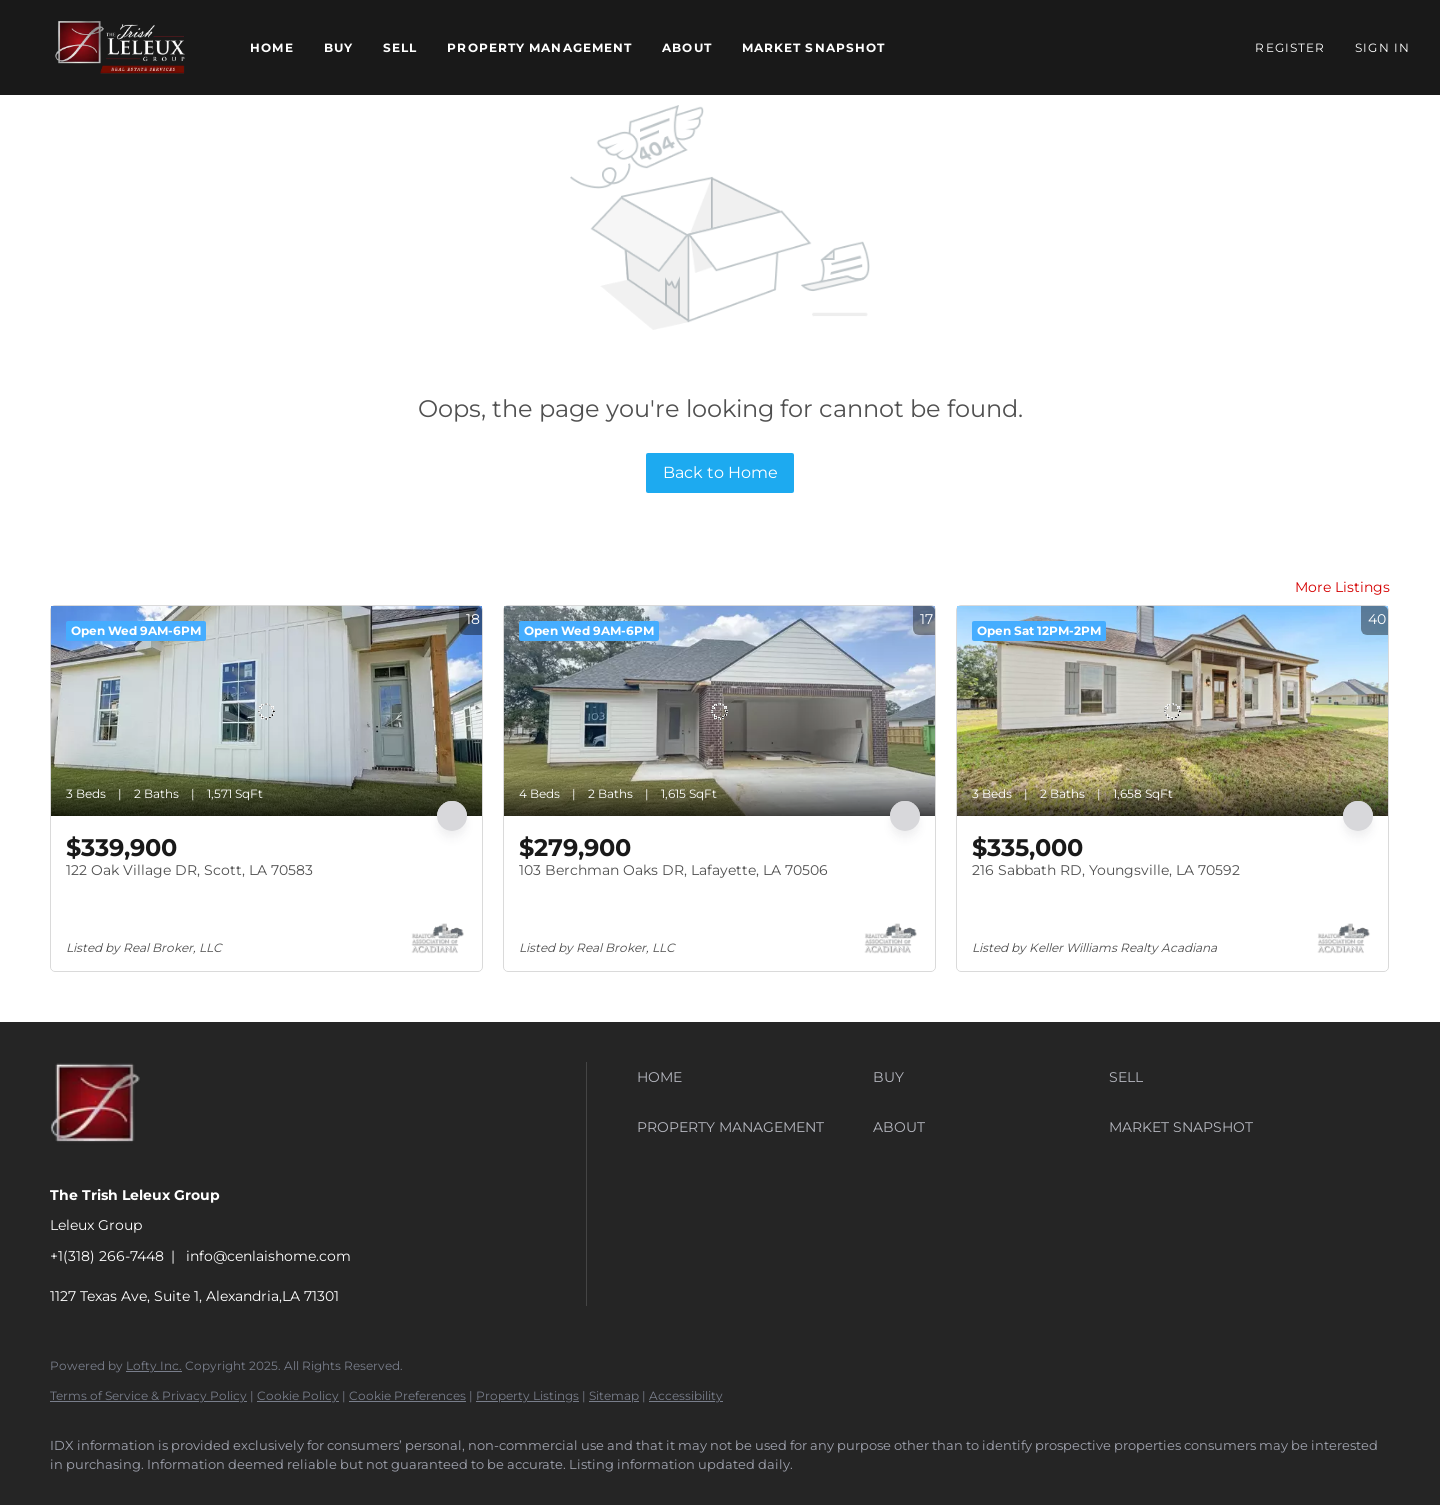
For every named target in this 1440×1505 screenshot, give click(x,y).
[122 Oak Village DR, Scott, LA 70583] (266, 711)
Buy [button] (338, 47)
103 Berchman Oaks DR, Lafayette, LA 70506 (673, 870)
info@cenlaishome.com (268, 1256)
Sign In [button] (1382, 47)
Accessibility (686, 1395)
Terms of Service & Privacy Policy (148, 1395)
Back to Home (720, 472)
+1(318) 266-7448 (107, 1256)
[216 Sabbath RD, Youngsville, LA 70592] (1172, 711)
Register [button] (1290, 47)
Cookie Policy (298, 1395)
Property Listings (527, 1395)
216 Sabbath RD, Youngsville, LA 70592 (1106, 870)
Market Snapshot (814, 47)
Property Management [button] (539, 47)
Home (271, 47)
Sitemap (614, 1395)
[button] (120, 47)
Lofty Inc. (154, 1365)
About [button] (687, 47)
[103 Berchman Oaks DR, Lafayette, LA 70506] (719, 711)
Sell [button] (400, 47)
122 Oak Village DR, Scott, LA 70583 (189, 870)
